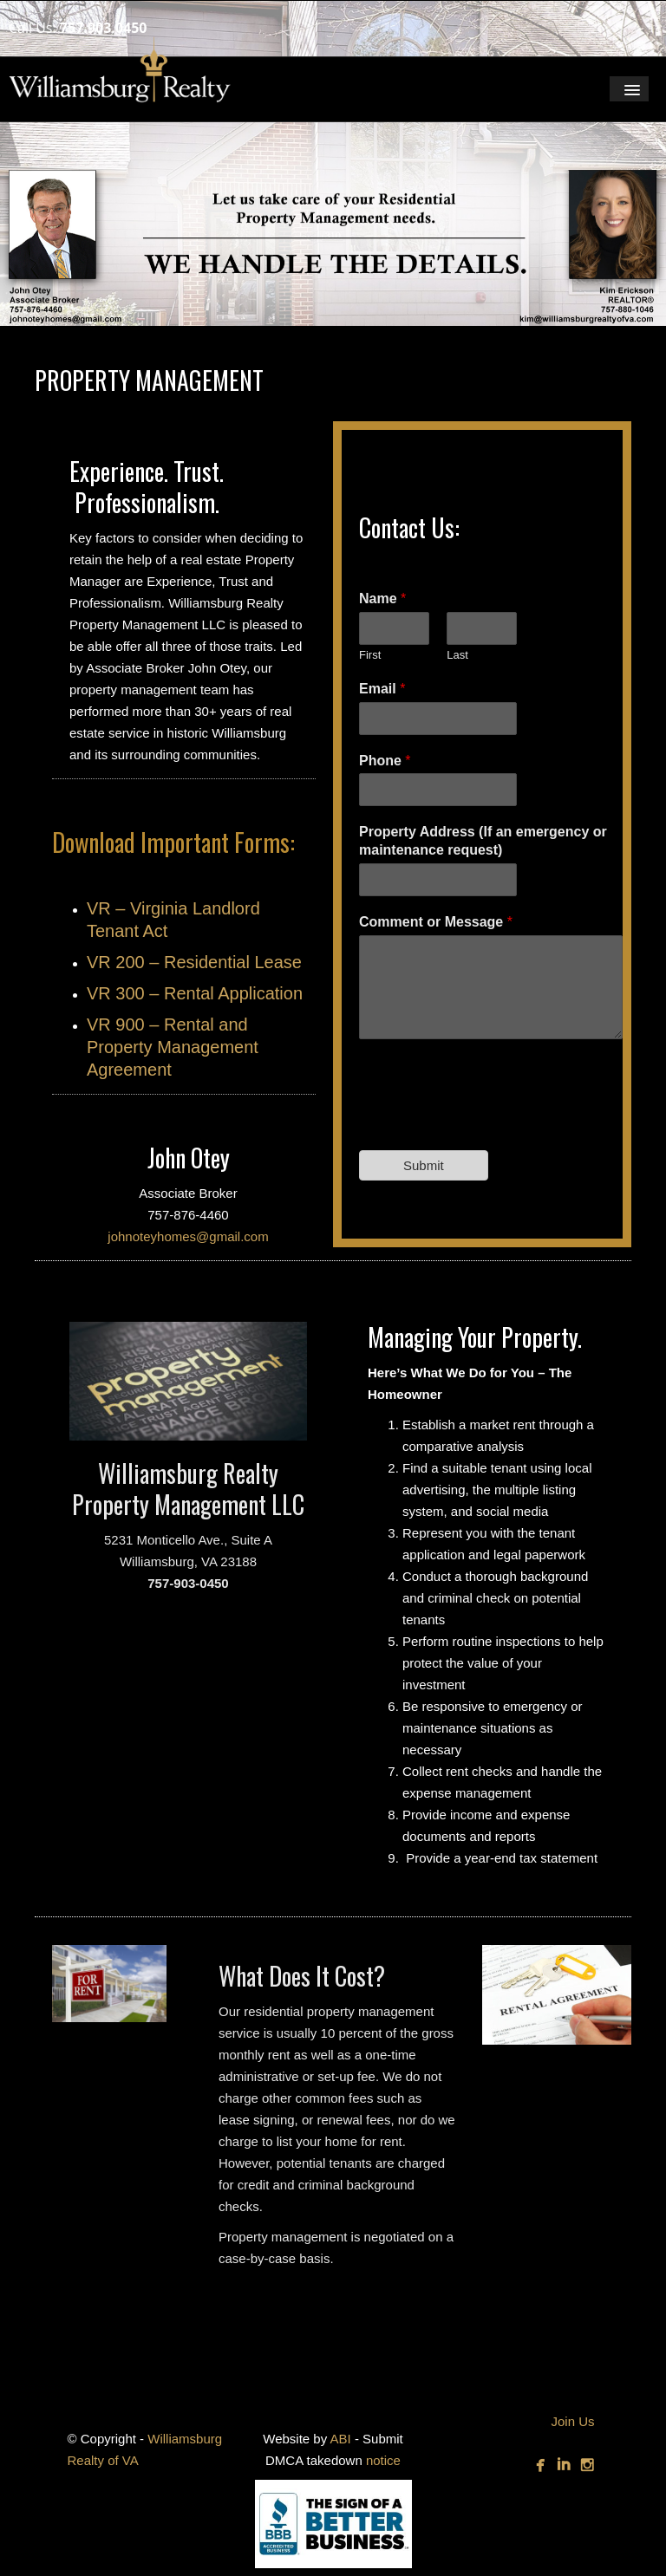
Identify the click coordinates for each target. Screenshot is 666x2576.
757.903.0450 (103, 27)
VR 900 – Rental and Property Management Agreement (172, 1047)
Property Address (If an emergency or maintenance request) (483, 840)
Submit (423, 1165)
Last (457, 654)
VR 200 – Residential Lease (194, 962)
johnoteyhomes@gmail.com (188, 1236)
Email (382, 688)
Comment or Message (436, 921)
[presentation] (491, 1122)
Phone (385, 760)
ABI (340, 2438)
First (370, 654)
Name (382, 598)
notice (383, 2460)
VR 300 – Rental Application (195, 993)
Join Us (572, 2421)
